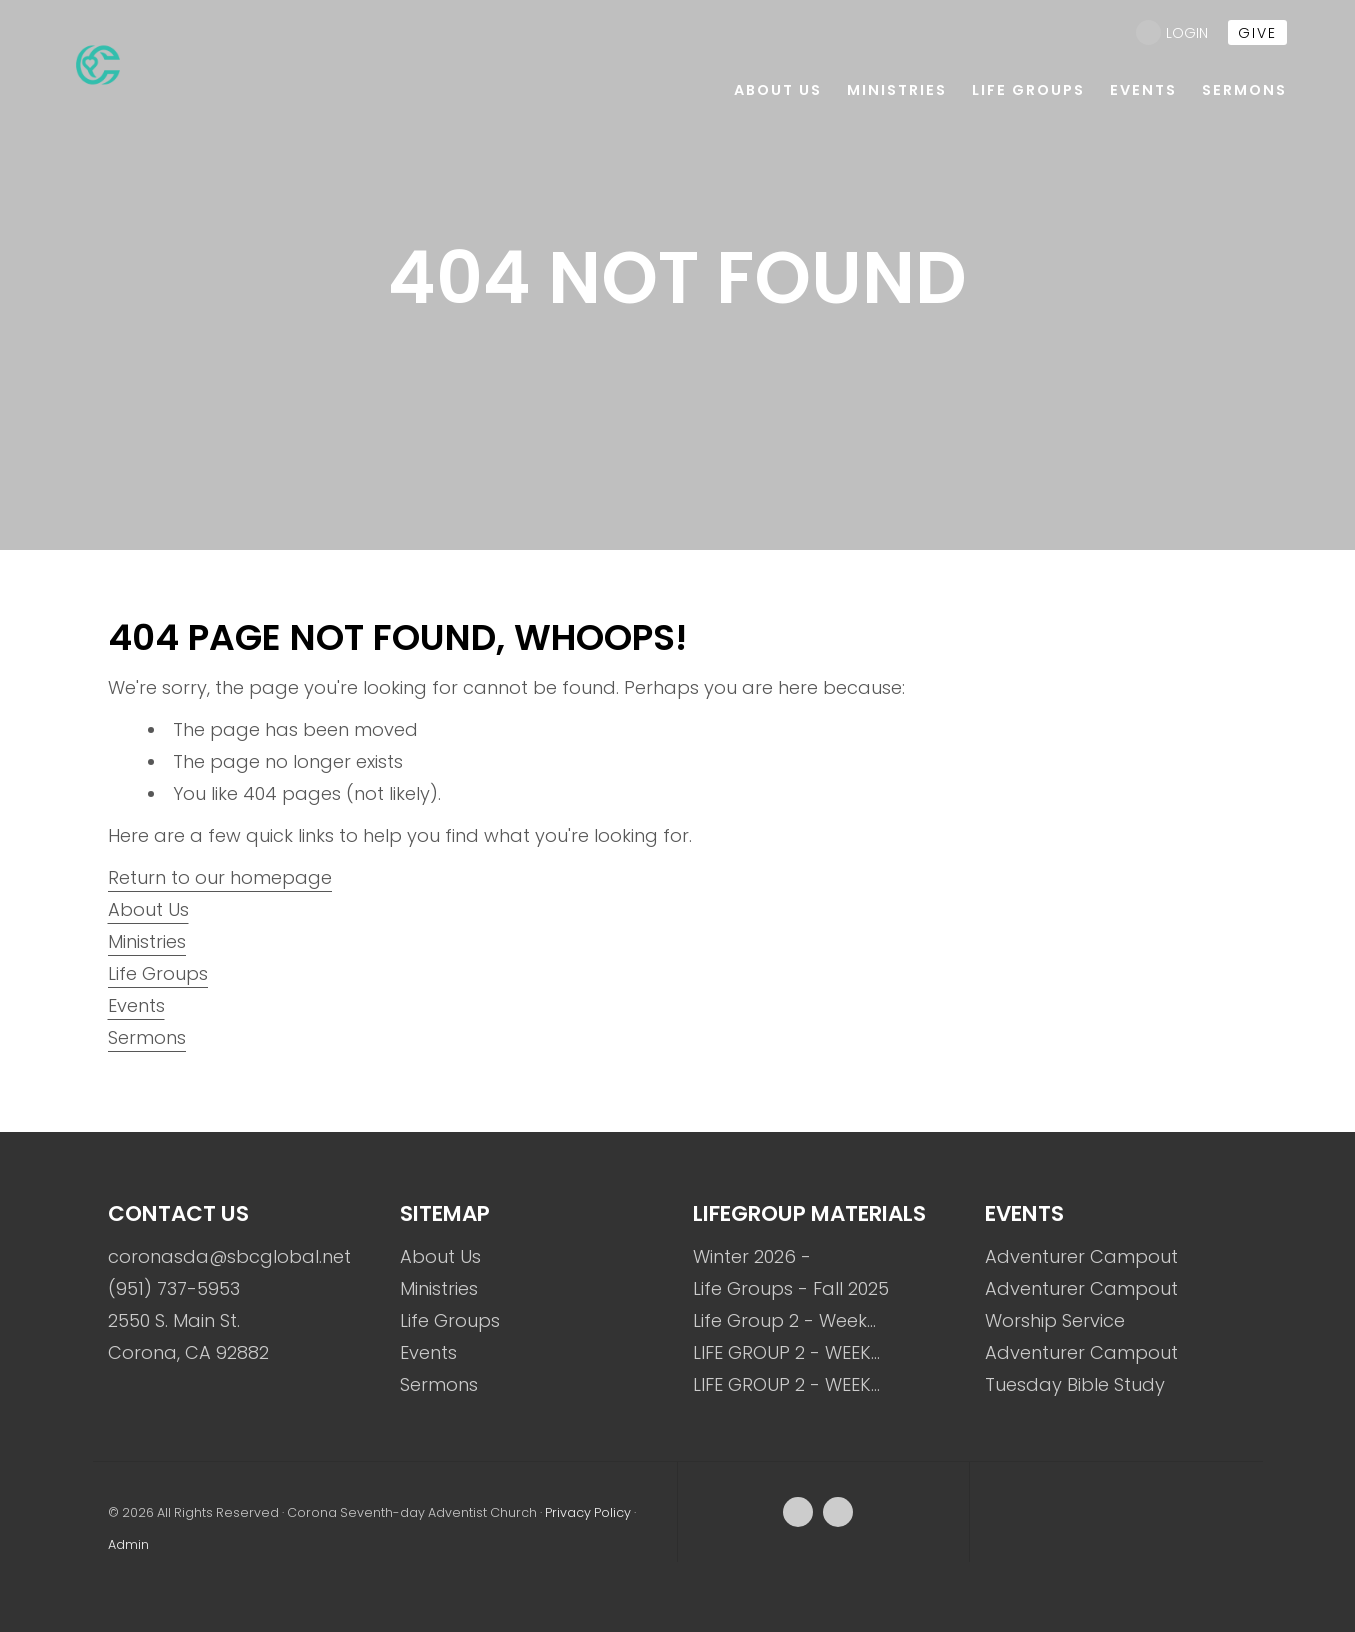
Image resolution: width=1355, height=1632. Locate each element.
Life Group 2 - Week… (784, 1320)
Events (136, 1005)
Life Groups (158, 973)
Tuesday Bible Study (1075, 1384)
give (1257, 33)
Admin (128, 1544)
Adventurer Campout (1081, 1256)
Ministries (147, 941)
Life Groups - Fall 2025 (791, 1288)
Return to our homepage (220, 877)
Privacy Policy (588, 1512)
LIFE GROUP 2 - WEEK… (786, 1352)
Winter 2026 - (752, 1256)
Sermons (147, 1037)
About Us (148, 909)
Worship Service (1055, 1320)
